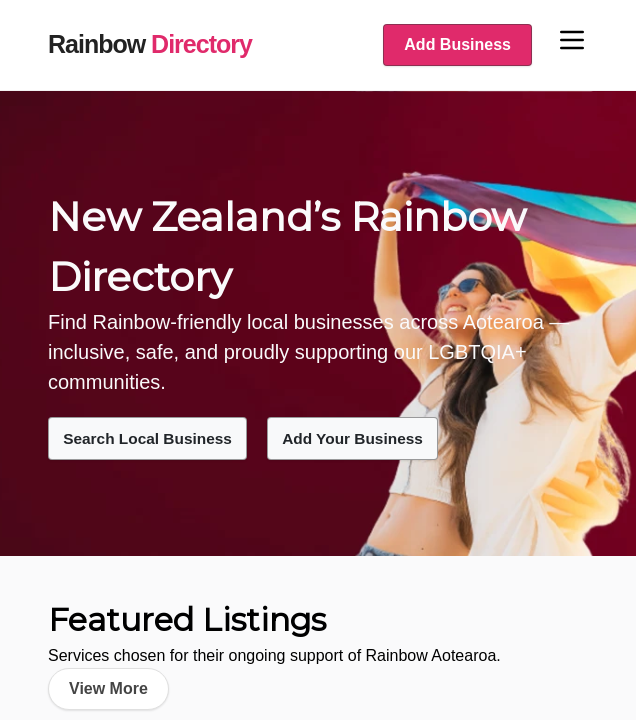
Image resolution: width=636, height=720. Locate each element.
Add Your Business (379, 437)
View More (108, 687)
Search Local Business (156, 437)
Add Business (457, 44)
